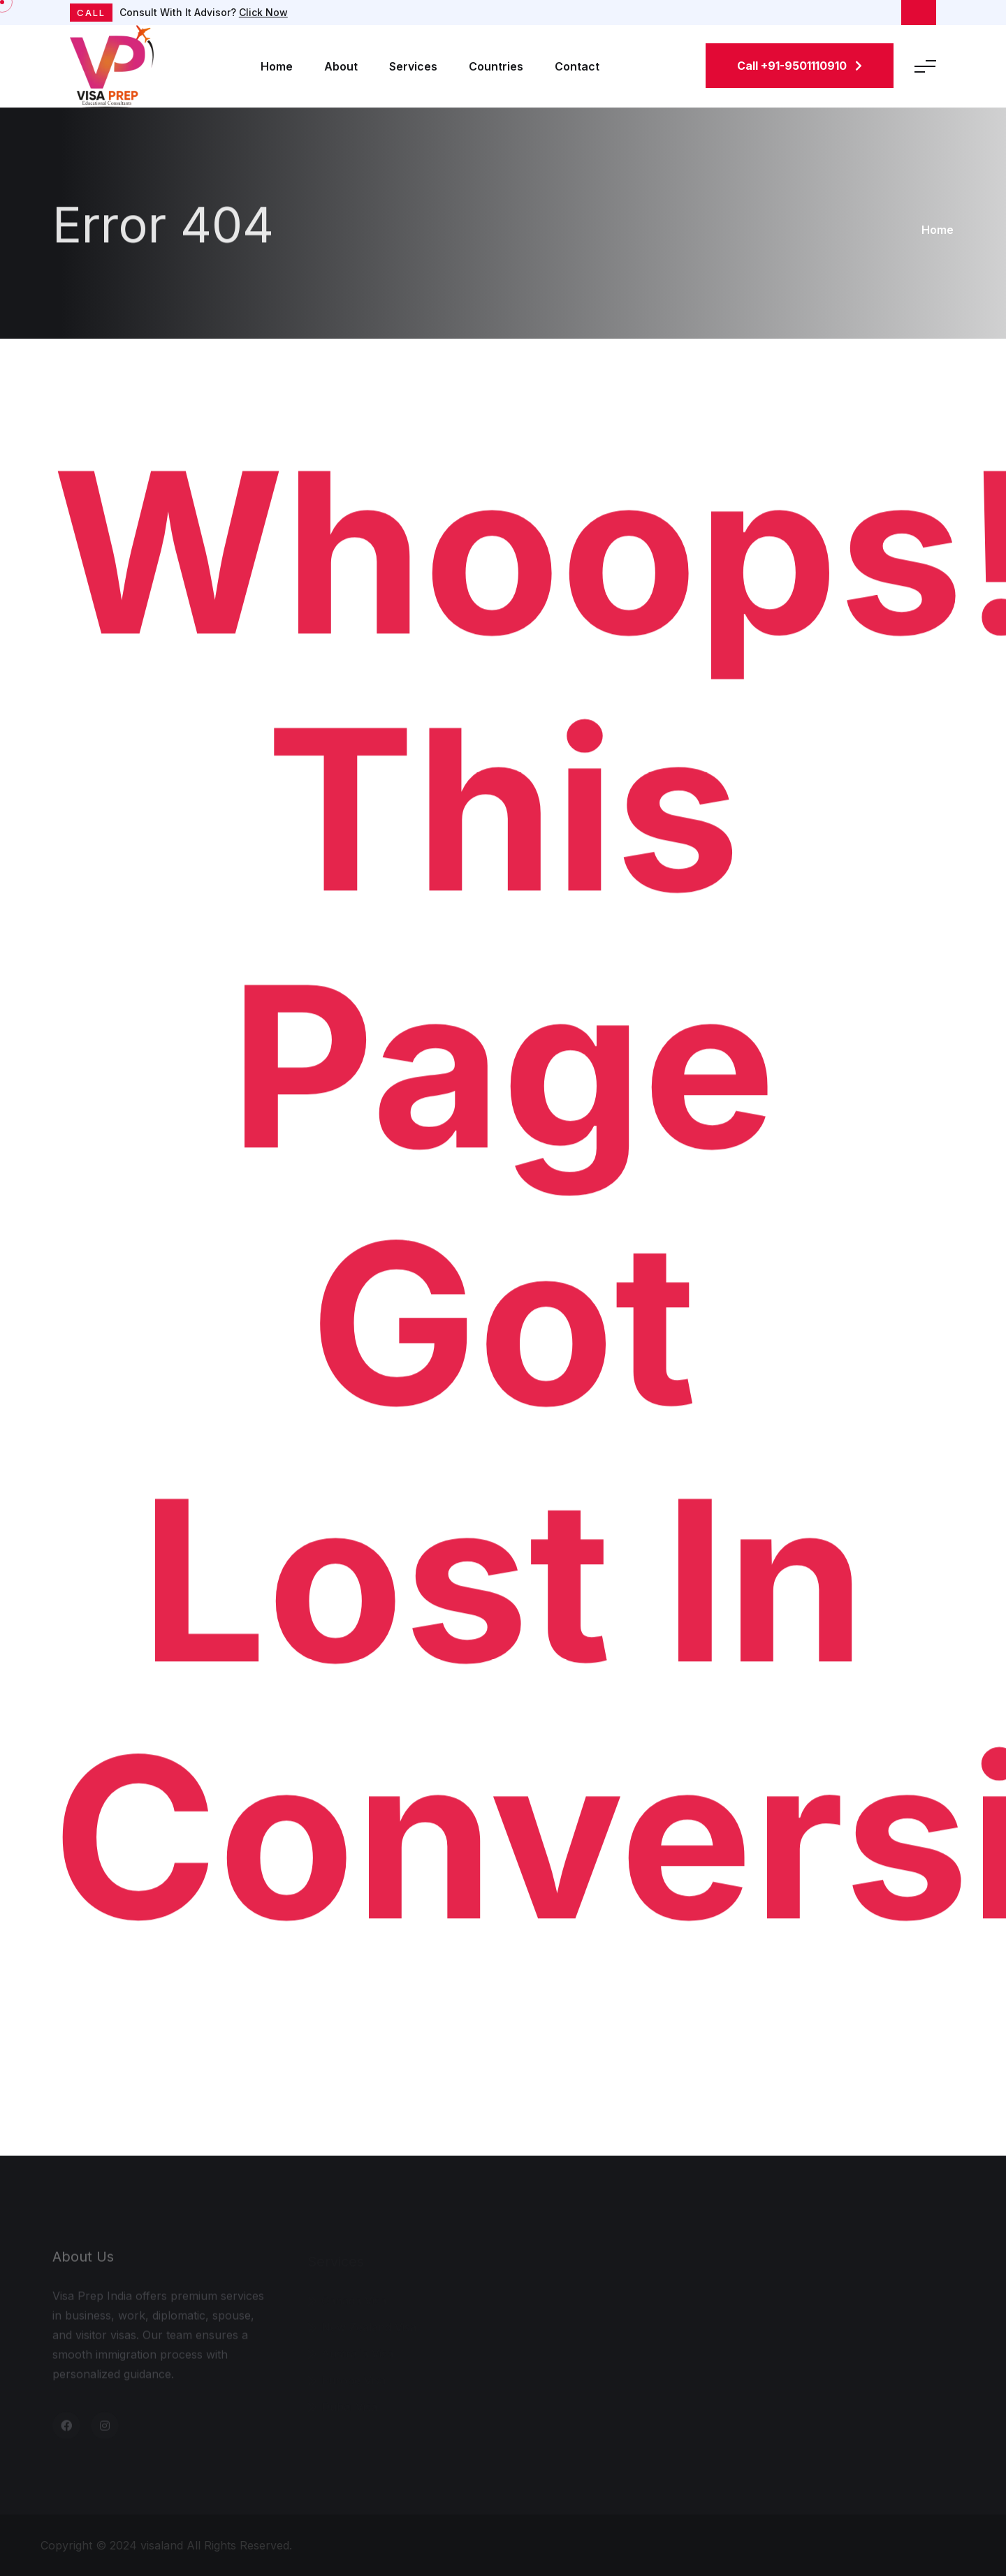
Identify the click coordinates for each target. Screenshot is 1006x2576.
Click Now (263, 12)
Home (277, 66)
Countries (496, 66)
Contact (577, 66)
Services (413, 66)
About (341, 66)
